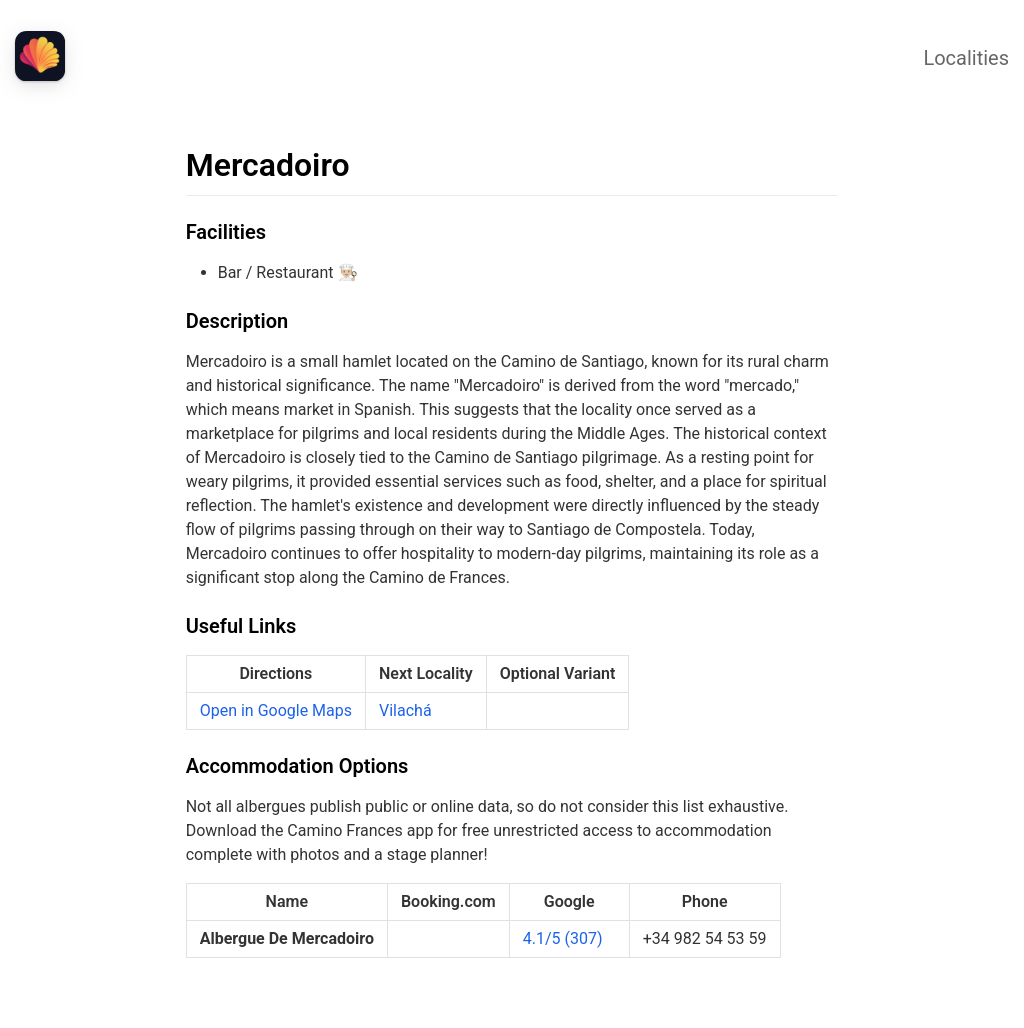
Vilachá (405, 710)
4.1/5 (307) (563, 938)
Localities (966, 58)
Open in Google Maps (276, 710)
